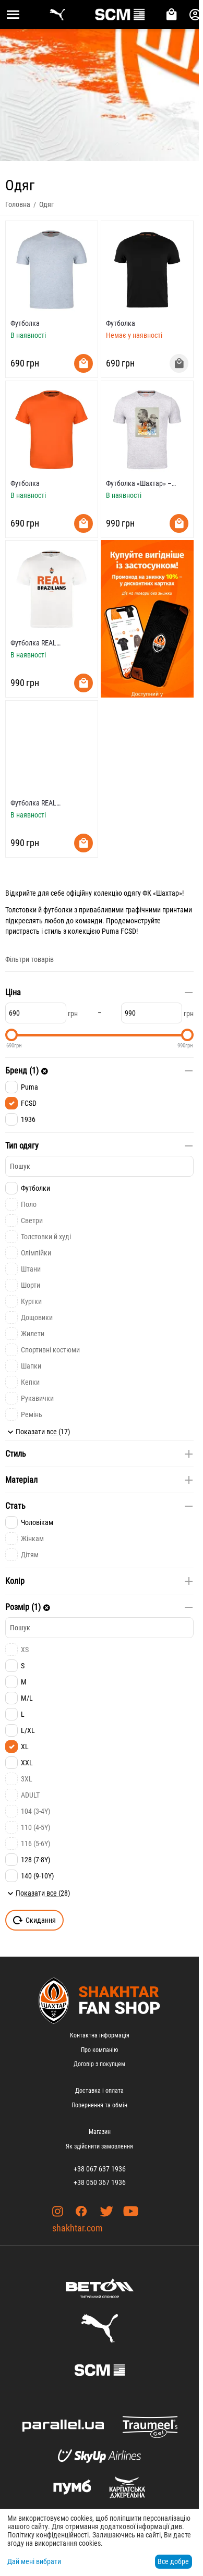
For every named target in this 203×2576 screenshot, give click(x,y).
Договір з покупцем (99, 2064)
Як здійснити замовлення (99, 2146)
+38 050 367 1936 (100, 2182)
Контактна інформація (99, 2035)
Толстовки (21, 910)
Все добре (173, 2561)
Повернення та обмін (99, 2105)
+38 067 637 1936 (100, 2169)
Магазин (100, 2131)
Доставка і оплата (99, 2090)
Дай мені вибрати (34, 2561)
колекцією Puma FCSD (102, 931)
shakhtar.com (77, 2228)
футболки (58, 910)
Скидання (34, 1920)
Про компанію (99, 2050)
